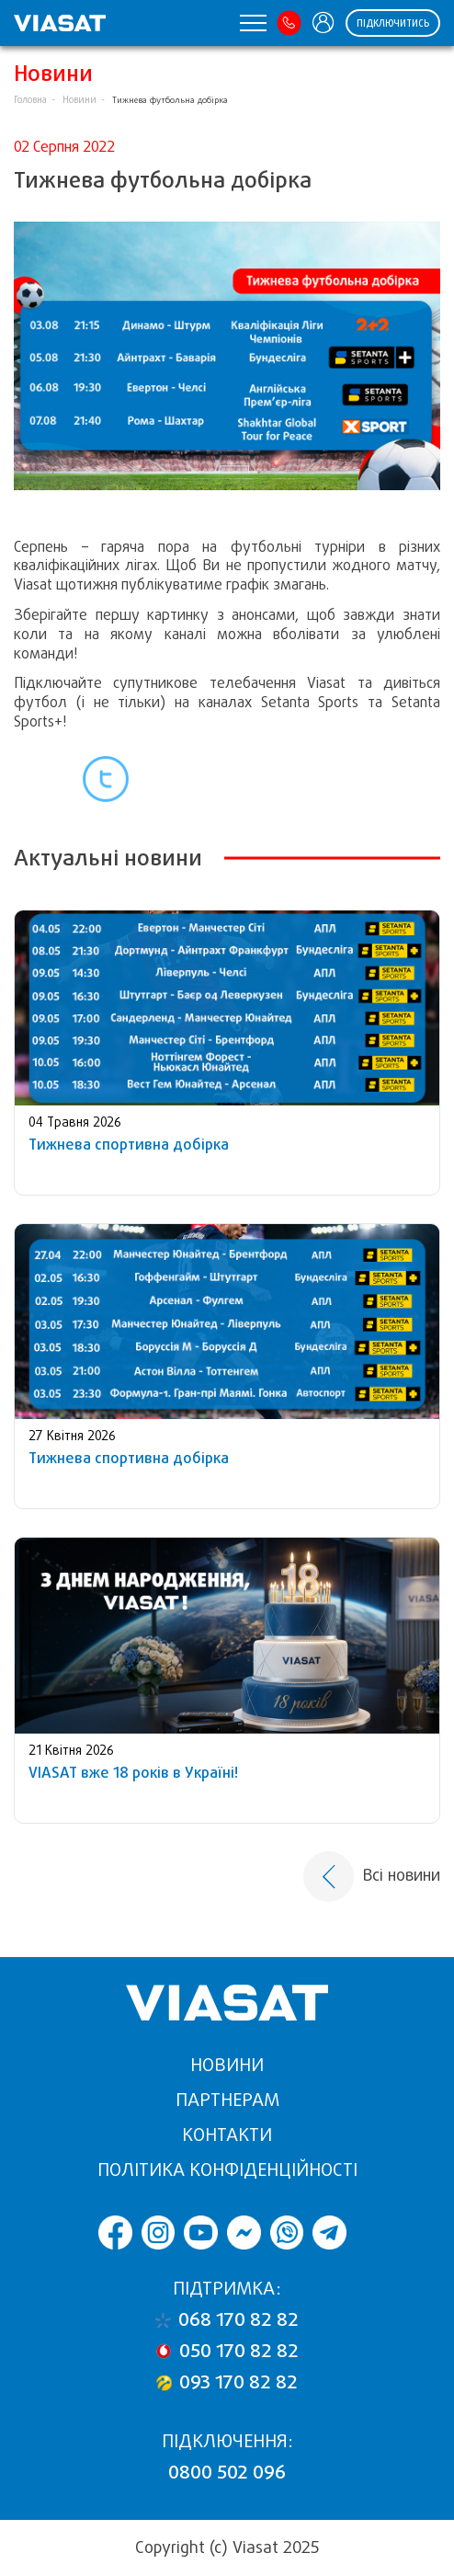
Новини (79, 100)
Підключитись (393, 23)
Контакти (227, 2135)
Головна (30, 100)
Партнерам (227, 2100)
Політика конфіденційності (227, 2170)
